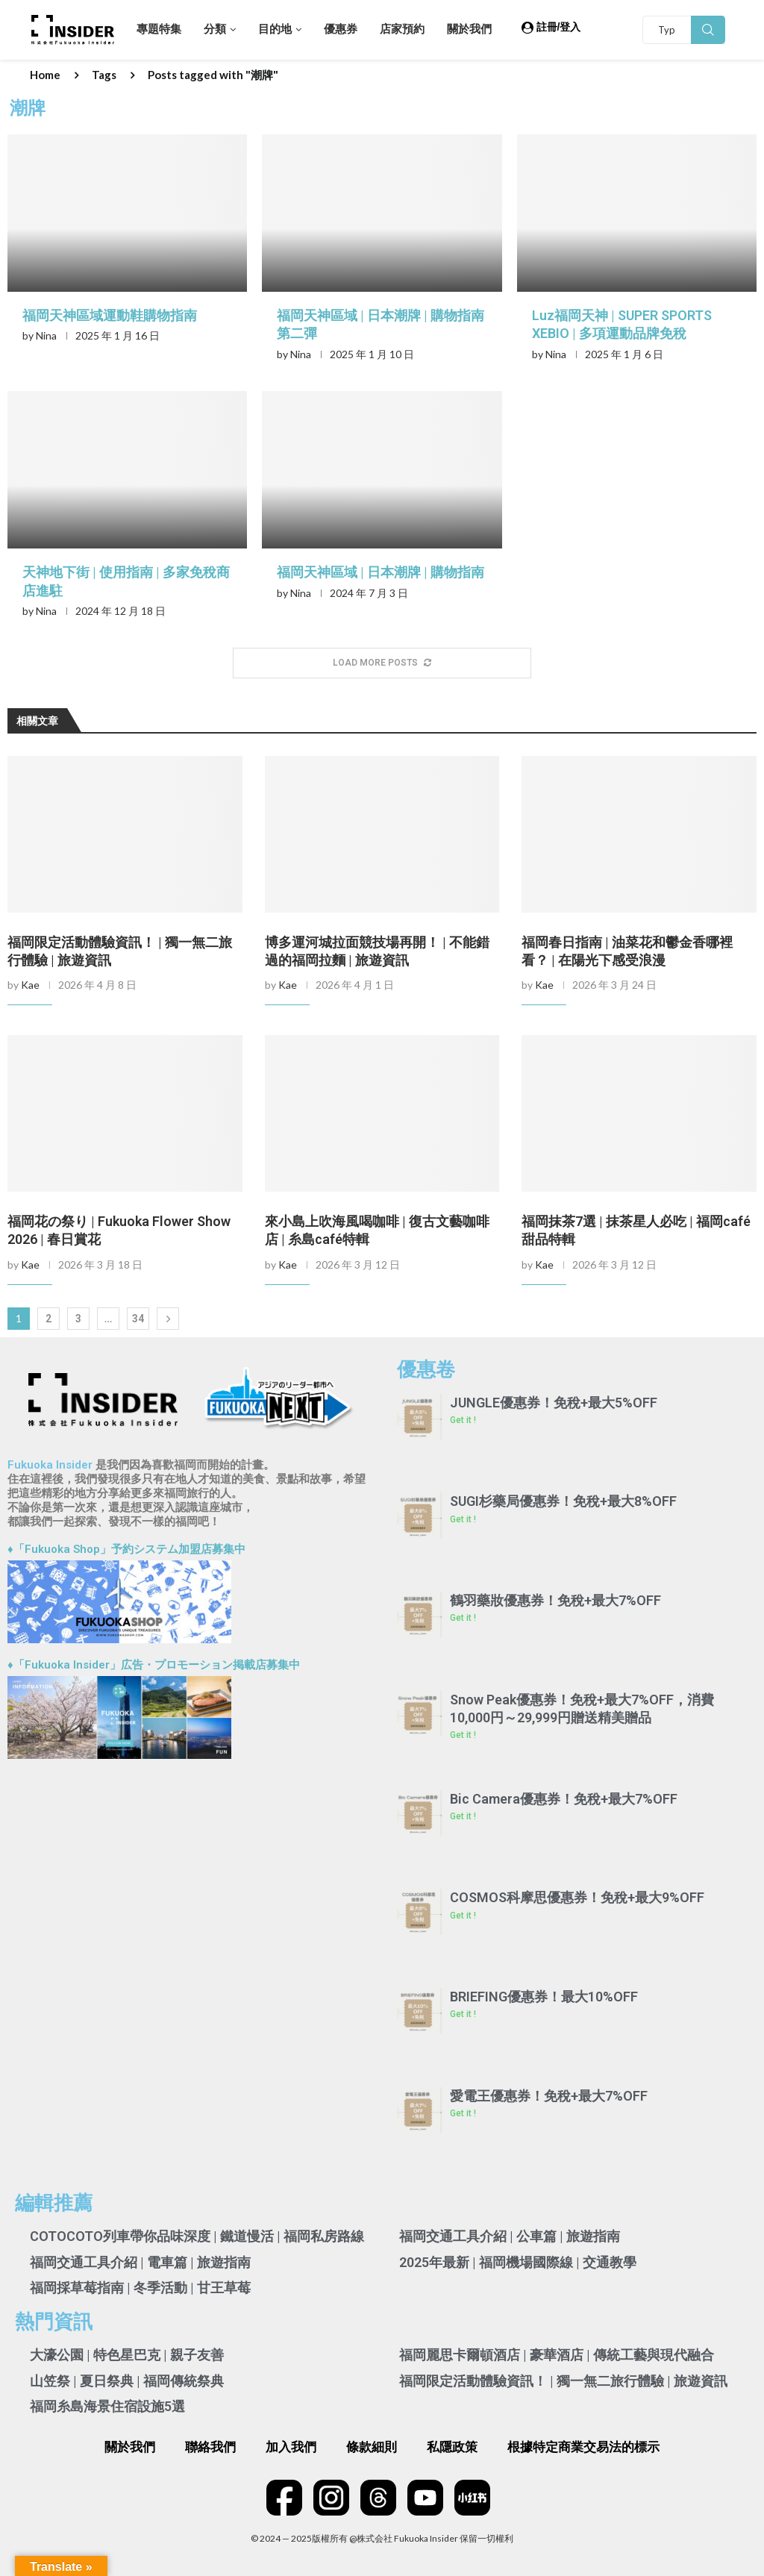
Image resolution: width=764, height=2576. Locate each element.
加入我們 (291, 2446)
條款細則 (371, 2446)
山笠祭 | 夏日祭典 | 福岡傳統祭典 (127, 2381)
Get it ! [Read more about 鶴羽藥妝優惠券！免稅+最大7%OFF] (463, 1618)
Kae (30, 984)
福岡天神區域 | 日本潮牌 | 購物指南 (380, 572)
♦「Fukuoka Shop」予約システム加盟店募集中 (126, 1549)
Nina (46, 335)
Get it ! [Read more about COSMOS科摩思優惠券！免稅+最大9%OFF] (463, 1915)
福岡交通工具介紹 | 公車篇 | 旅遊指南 (509, 2236)
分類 (215, 29)
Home (45, 74)
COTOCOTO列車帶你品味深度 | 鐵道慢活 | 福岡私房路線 (197, 2236)
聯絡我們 (210, 2446)
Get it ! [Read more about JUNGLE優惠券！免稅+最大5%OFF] (463, 1420)
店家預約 (402, 29)
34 (138, 1319)
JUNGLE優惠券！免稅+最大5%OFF (553, 1402)
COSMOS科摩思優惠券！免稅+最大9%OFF (577, 1897)
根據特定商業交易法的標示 (583, 2446)
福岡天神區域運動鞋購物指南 (109, 315)
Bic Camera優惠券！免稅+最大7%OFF (563, 1799)
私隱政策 (452, 2446)
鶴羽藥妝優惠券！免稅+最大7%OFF (555, 1600)
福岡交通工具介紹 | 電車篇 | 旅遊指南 (140, 2262)
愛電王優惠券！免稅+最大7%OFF (549, 2096)
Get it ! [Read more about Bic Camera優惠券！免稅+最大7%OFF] (463, 1816)
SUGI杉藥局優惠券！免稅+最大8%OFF (563, 1501)
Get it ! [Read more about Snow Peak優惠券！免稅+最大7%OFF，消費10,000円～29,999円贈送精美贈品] (463, 1735)
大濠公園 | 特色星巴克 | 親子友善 (127, 2355)
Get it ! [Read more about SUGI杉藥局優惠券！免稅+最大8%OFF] (463, 1519)
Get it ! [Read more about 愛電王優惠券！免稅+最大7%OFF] (463, 2113)
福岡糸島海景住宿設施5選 (107, 2406)
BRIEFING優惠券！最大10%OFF (544, 1996)
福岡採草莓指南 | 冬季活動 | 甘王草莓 (140, 2287)
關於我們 (469, 29)
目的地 (275, 29)
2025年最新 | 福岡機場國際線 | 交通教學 (517, 2262)
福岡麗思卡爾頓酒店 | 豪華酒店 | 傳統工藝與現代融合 (556, 2355)
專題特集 (159, 29)
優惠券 (340, 29)
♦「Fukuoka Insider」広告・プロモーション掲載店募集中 (153, 1665)
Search (708, 30)
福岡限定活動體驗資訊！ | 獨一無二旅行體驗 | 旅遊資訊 (563, 2381)
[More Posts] (382, 663)
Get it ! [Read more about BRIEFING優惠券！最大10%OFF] (463, 2014)
